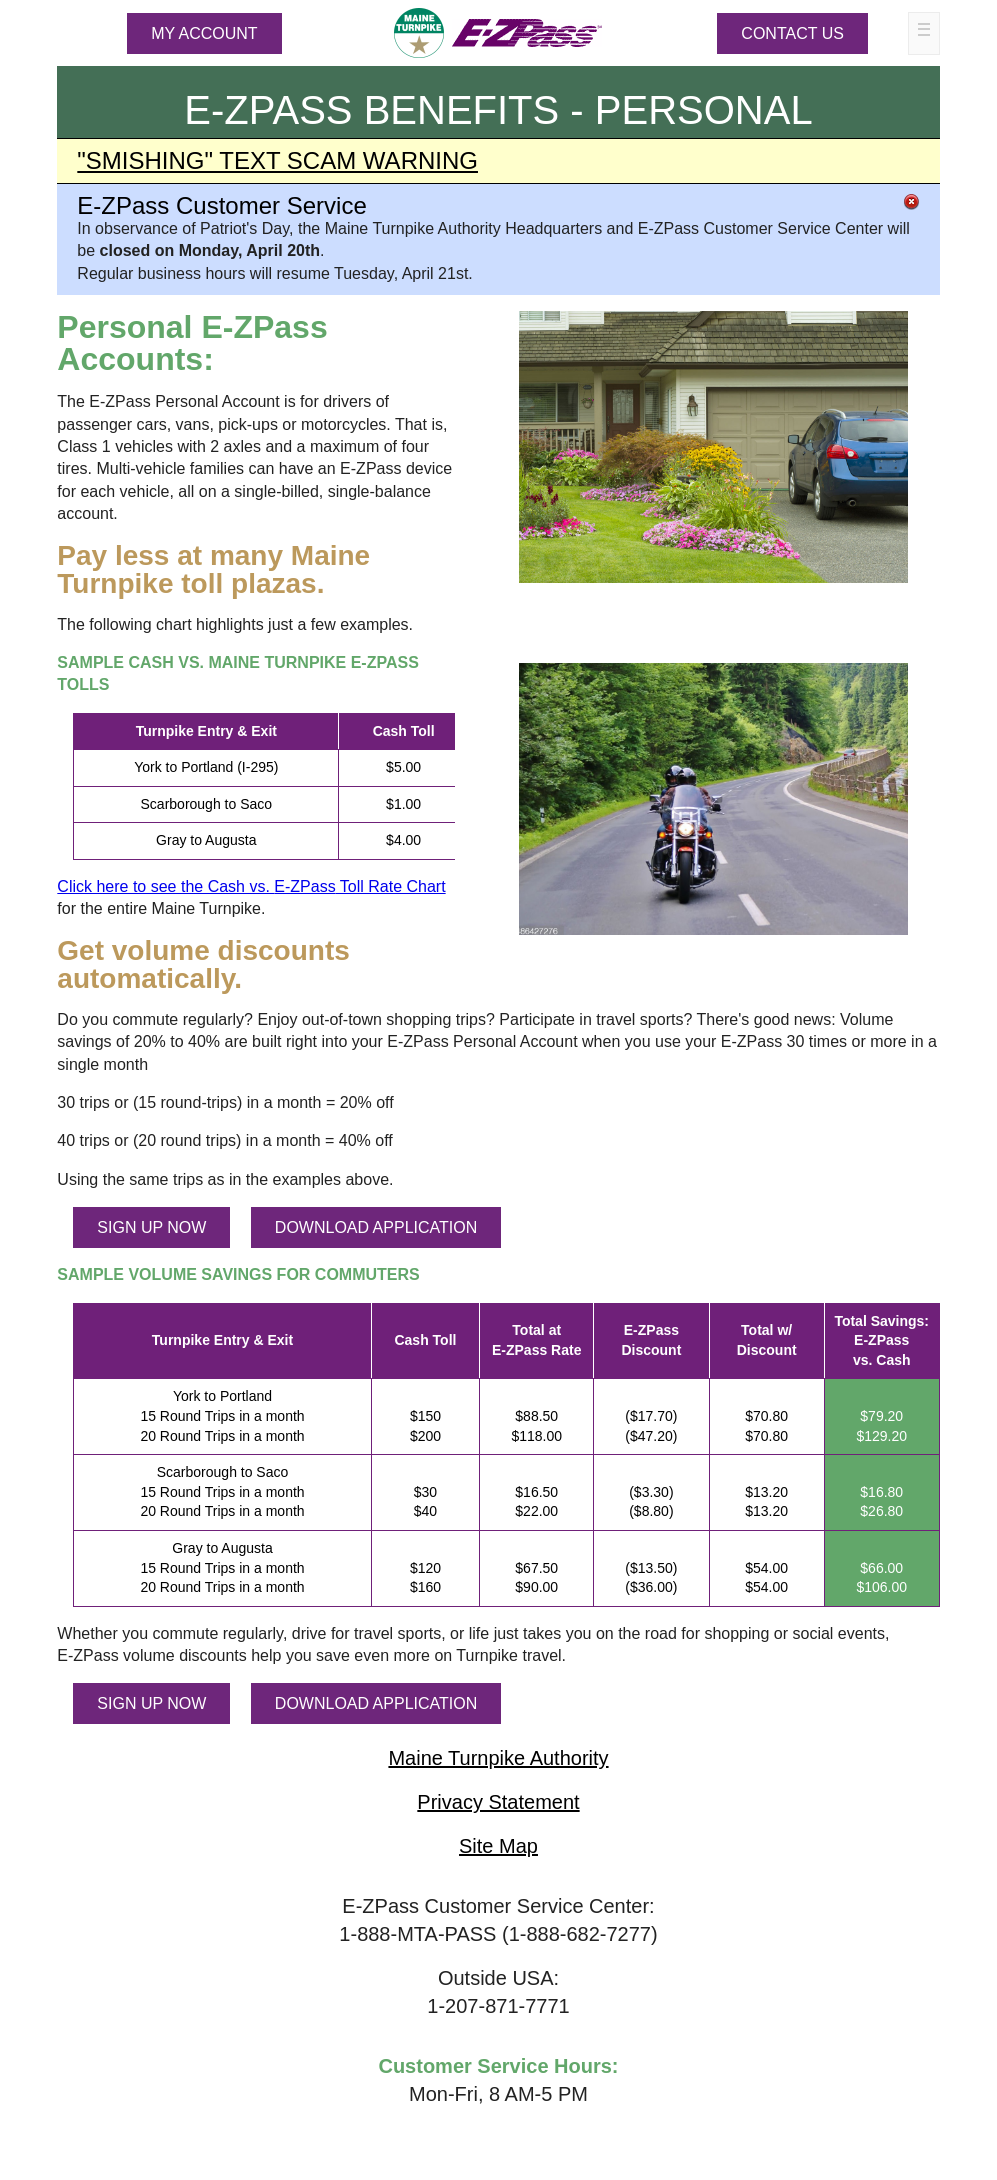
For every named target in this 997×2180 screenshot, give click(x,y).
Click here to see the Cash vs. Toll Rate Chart (251, 886)
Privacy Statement (498, 1802)
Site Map (498, 1846)
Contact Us (792, 33)
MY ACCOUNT (204, 33)
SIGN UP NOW (151, 1227)
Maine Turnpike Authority (498, 1758)
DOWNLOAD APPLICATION (376, 1227)
